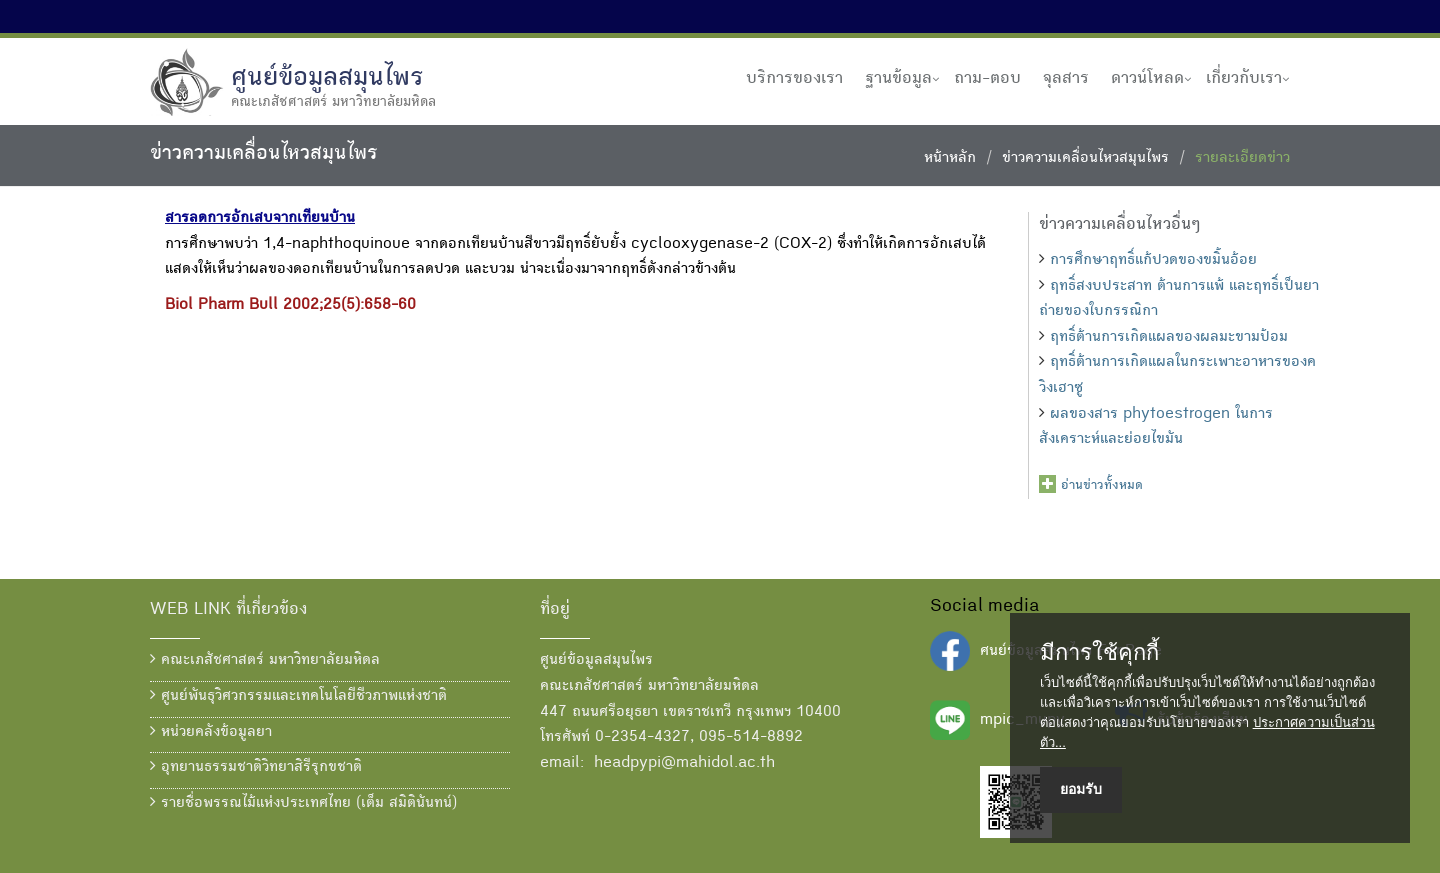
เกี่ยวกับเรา (1244, 79)
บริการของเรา (794, 79)
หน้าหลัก (950, 159)
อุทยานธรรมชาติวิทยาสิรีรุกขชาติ (256, 767)
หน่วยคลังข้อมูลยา (211, 732)
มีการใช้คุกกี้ (1099, 653)
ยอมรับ (1081, 789)
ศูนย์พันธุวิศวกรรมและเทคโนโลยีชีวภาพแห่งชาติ (298, 696)
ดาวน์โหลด (1147, 79)
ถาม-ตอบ (987, 79)
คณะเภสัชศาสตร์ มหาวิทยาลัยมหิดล (265, 660)
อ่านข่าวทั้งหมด (1102, 486)
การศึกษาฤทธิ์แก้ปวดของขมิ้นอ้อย (1153, 261)
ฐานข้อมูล (898, 79)
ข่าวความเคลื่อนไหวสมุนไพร (1085, 159)
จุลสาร (1066, 79)
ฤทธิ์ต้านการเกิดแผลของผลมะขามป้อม (1169, 338)
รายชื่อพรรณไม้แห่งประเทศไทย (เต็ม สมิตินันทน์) (303, 803)
